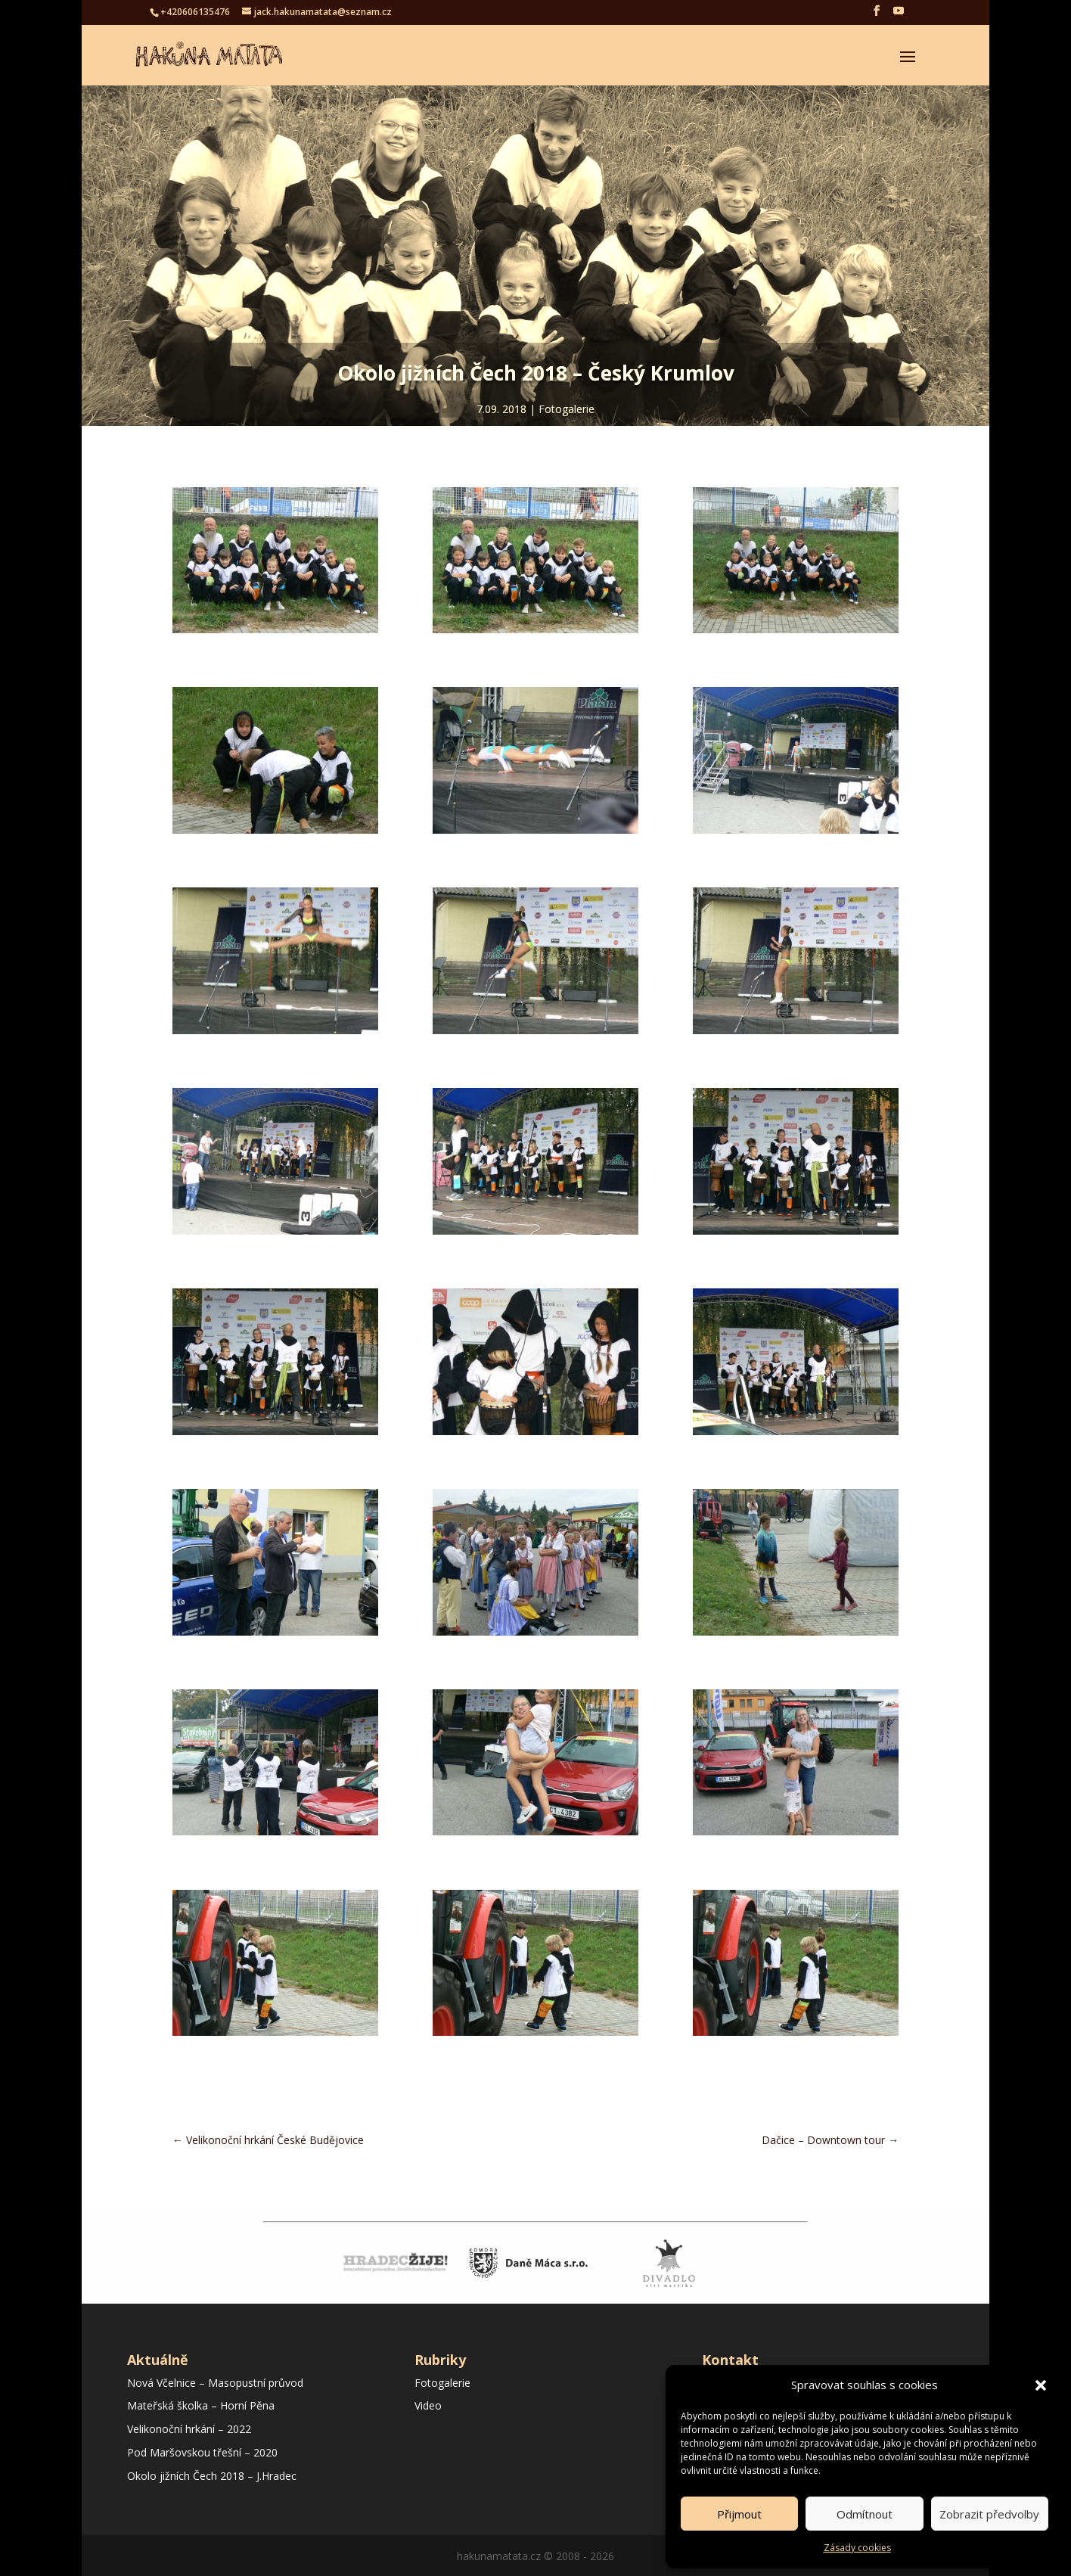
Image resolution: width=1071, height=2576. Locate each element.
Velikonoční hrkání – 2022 (189, 2429)
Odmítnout (864, 2514)
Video (428, 2405)
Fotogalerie (566, 409)
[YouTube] (898, 15)
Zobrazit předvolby (989, 2514)
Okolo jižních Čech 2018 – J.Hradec (211, 2476)
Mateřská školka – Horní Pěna (201, 2405)
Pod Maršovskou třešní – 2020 (202, 2452)
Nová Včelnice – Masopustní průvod (215, 2383)
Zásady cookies (857, 2547)
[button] (1040, 2385)
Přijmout (739, 2514)
